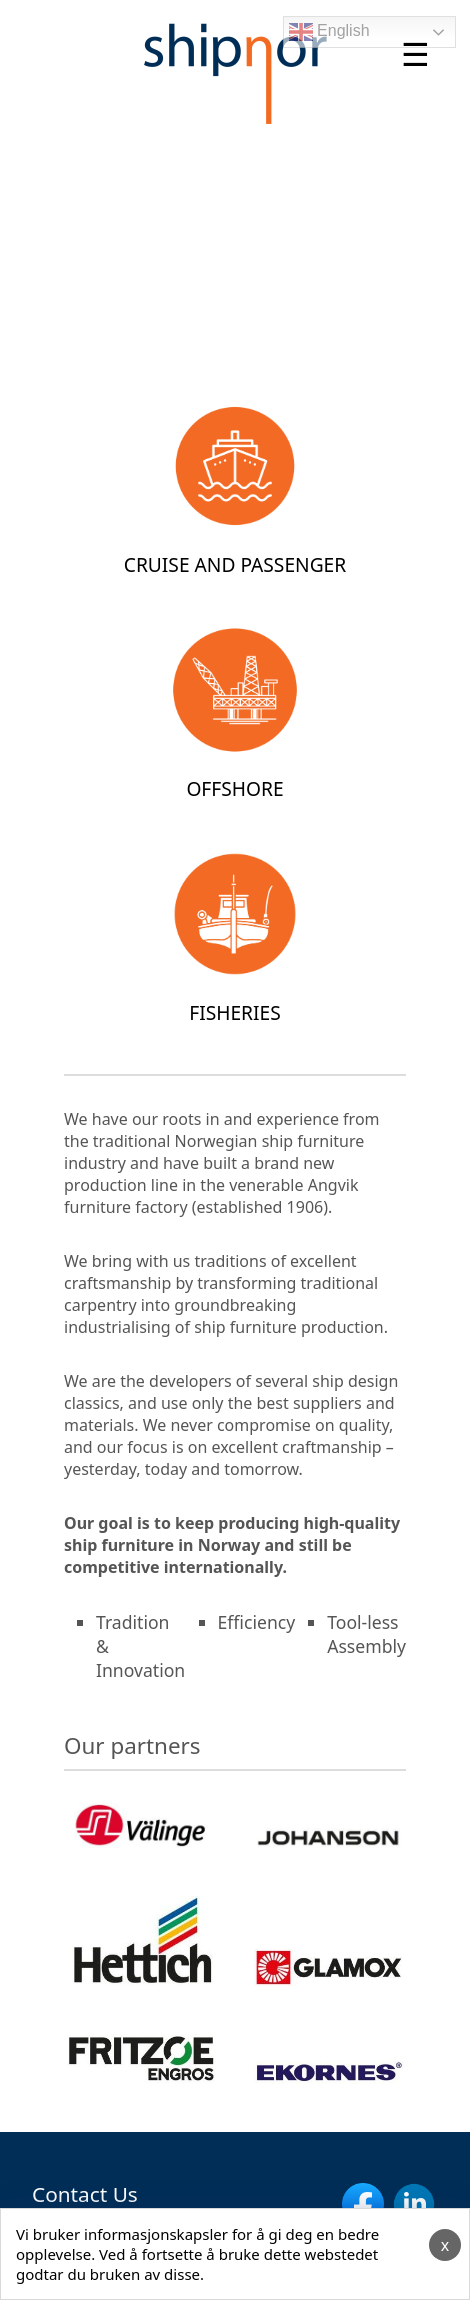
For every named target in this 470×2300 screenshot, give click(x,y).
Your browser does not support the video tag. (235, 247)
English (329, 32)
